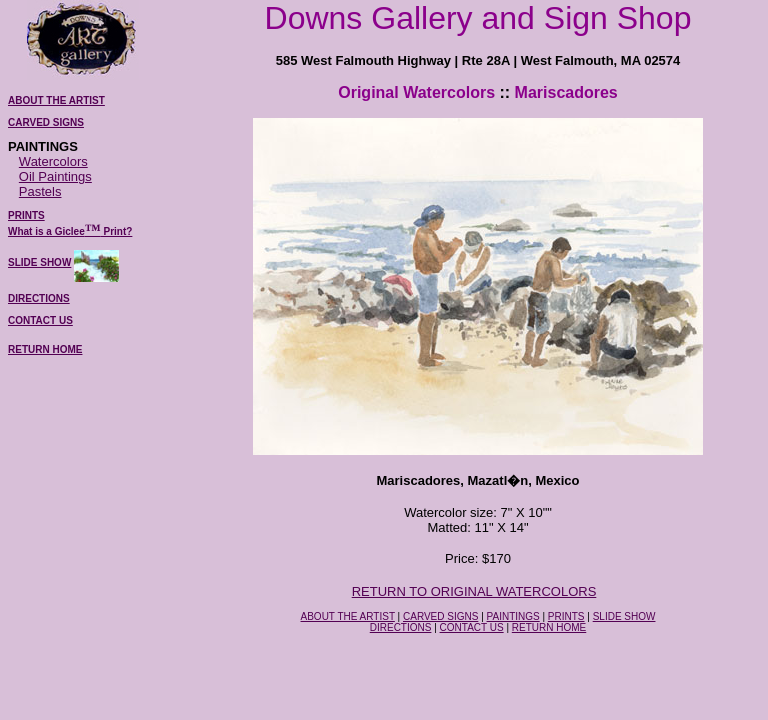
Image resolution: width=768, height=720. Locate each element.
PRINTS (566, 616)
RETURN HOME (45, 349)
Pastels (40, 191)
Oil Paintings (55, 176)
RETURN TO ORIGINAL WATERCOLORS (474, 591)
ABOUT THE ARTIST (348, 616)
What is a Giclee (46, 231)
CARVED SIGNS (440, 616)
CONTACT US (472, 627)
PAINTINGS (513, 616)
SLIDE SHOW (39, 262)
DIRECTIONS (401, 627)
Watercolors (53, 161)
